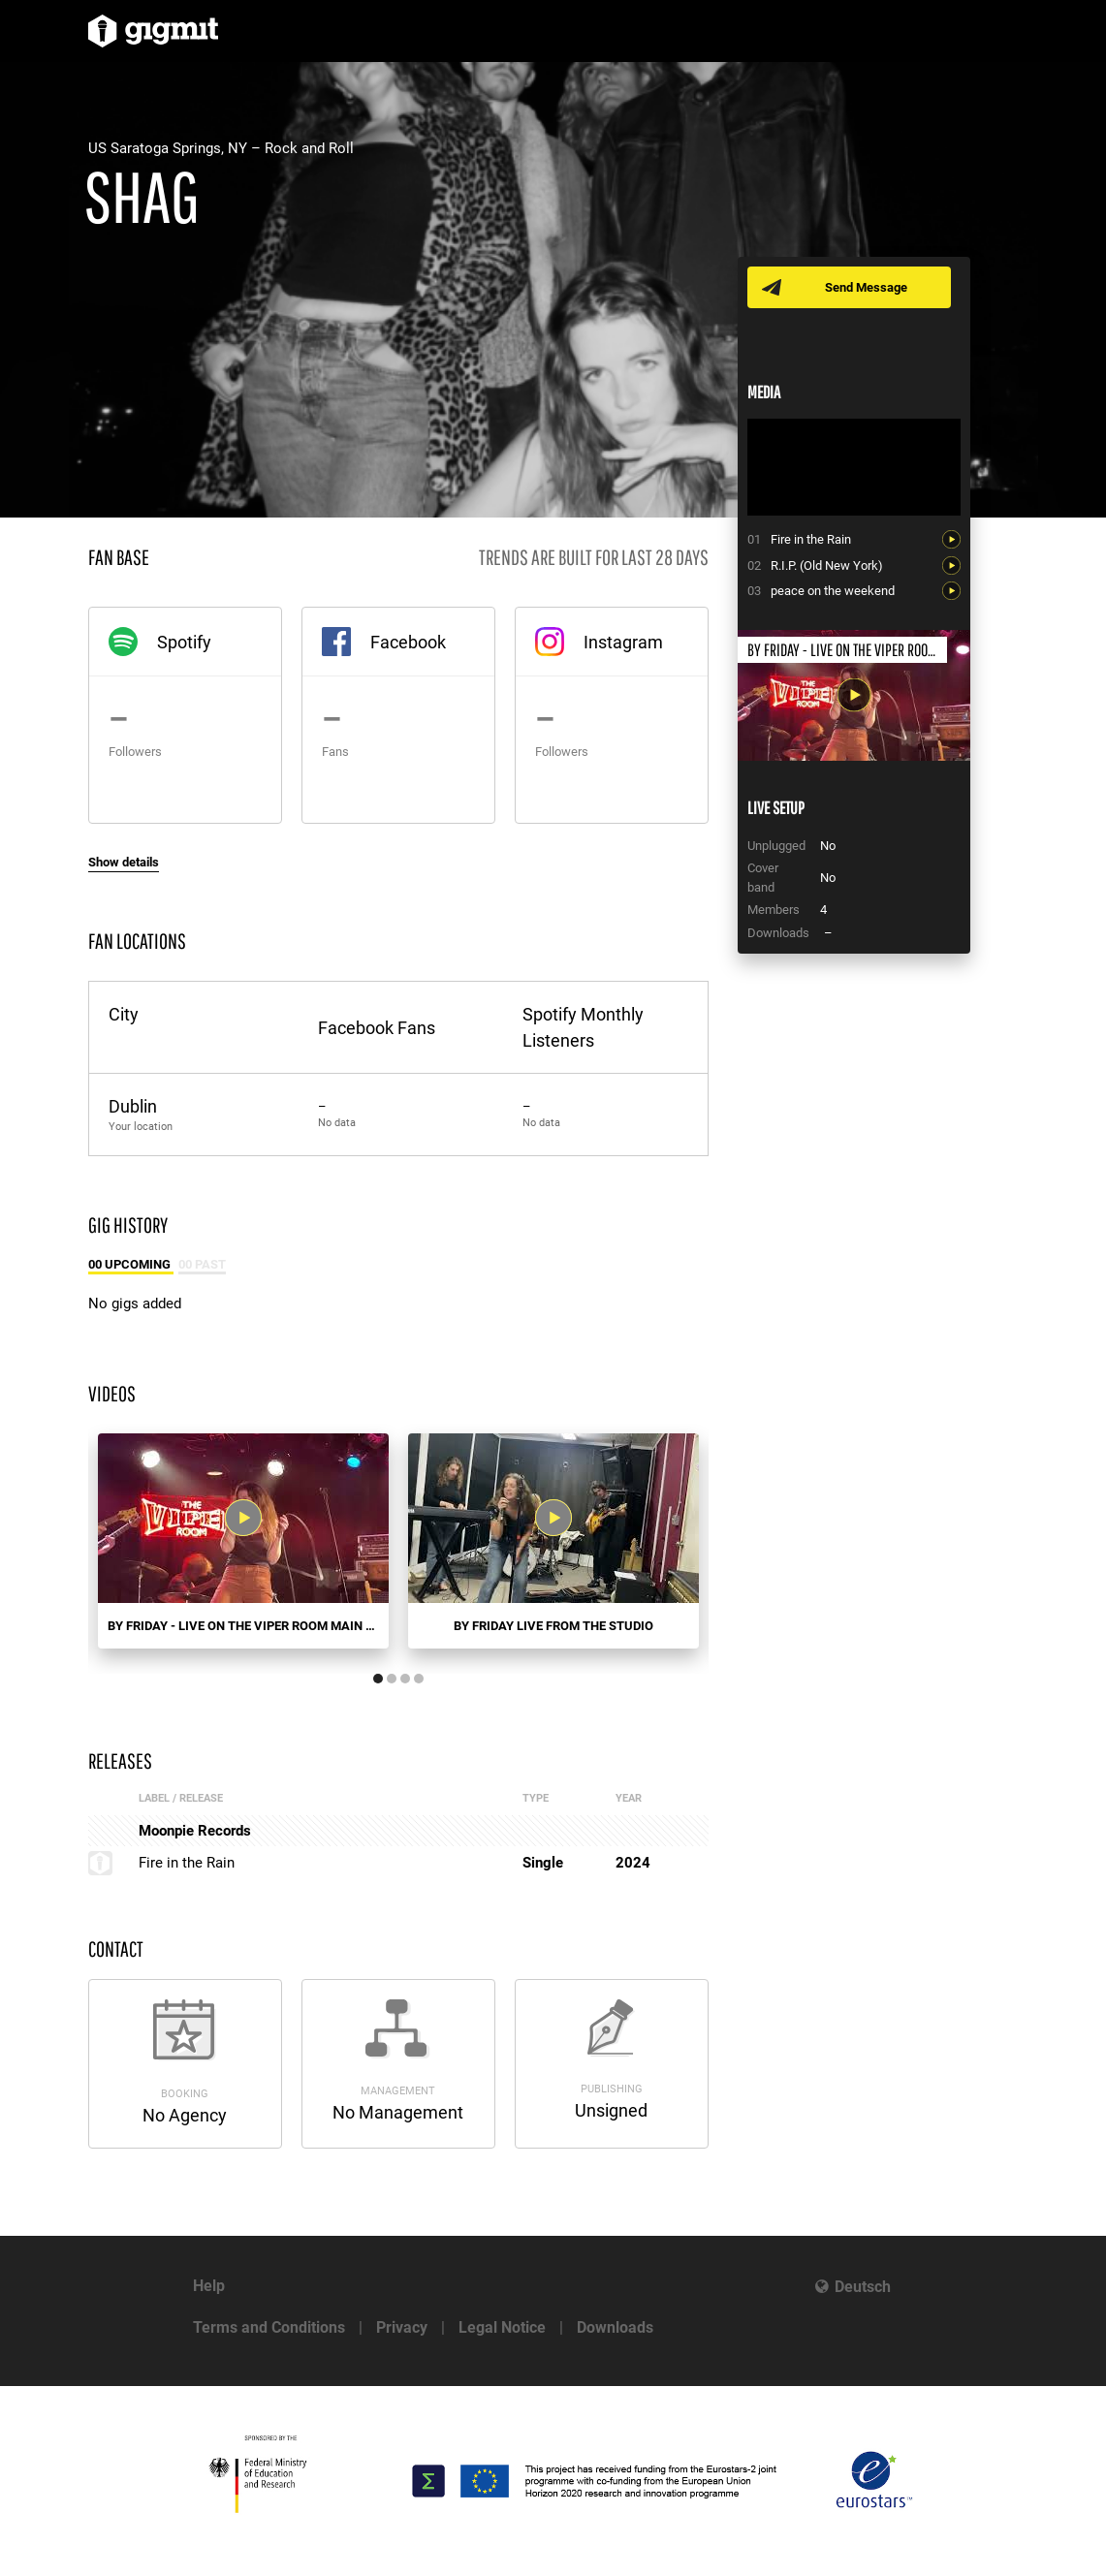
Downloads (615, 2327)
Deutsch (863, 2287)
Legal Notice (502, 2327)
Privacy (401, 2327)
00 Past (202, 1264)
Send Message (866, 287)
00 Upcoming (131, 1264)
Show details (123, 862)
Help (209, 2286)
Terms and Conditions (269, 2327)
